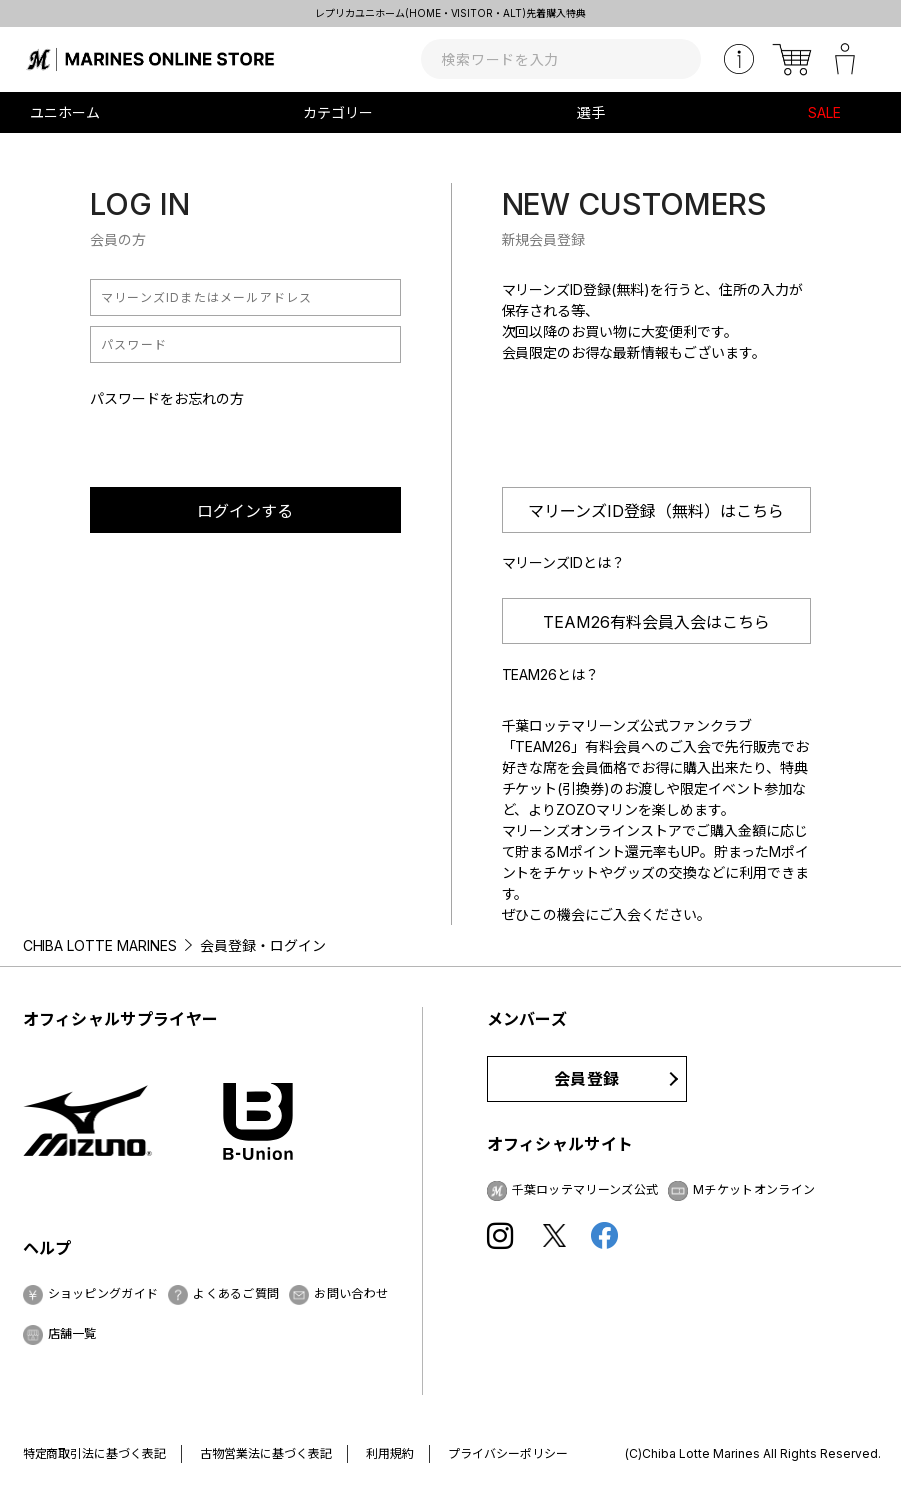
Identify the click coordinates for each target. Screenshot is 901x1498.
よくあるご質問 (236, 1293)
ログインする (245, 511)
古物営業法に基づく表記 (266, 1453)
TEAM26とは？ (551, 674)
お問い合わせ (351, 1293)
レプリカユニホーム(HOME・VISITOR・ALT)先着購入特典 (451, 13)
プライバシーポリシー (508, 1453)
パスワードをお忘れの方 (167, 398)
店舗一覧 (72, 1333)
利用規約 (390, 1453)
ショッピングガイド (103, 1293)
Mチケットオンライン (754, 1189)
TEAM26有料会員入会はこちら (656, 622)
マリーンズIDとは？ (564, 562)
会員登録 (586, 1079)
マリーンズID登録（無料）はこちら (656, 511)
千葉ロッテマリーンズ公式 (585, 1189)
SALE (824, 112)
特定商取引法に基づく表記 (95, 1453)
